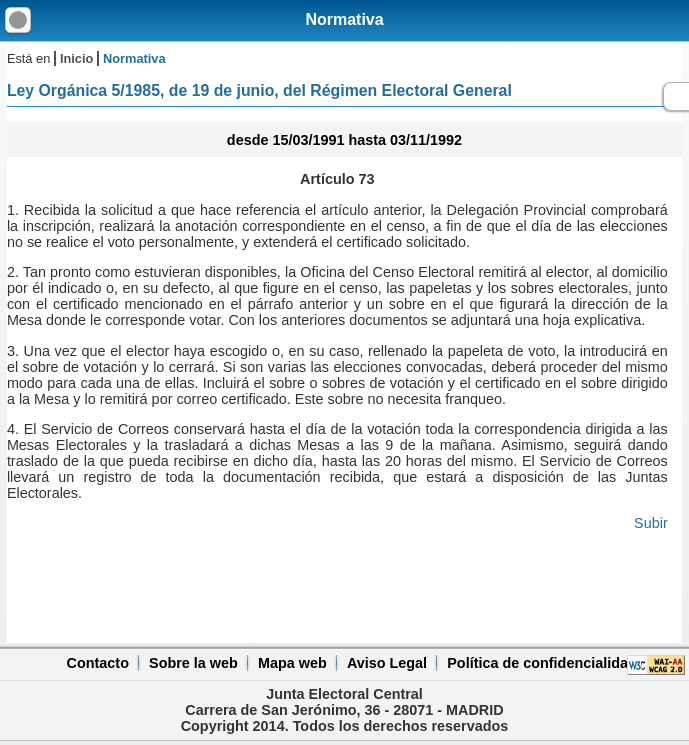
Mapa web (292, 663)
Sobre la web (193, 663)
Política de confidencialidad (542, 663)
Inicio (76, 58)
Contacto (98, 663)
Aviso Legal (387, 663)
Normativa (344, 19)
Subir (651, 523)
